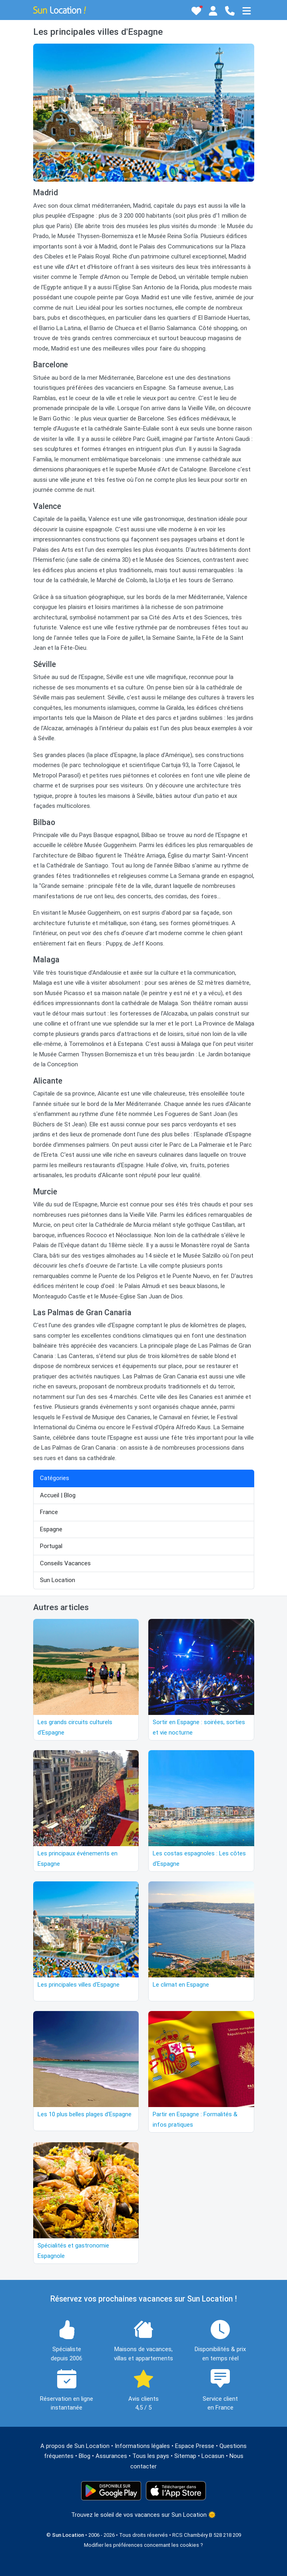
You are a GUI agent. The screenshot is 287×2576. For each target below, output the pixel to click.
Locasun (212, 2456)
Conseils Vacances (65, 1563)
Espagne (51, 1529)
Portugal (51, 1546)
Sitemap (185, 2456)
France (49, 1512)
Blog (84, 2456)
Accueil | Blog (58, 1495)
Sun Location (57, 1580)
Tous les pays (150, 2456)
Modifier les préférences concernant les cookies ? (143, 2545)
